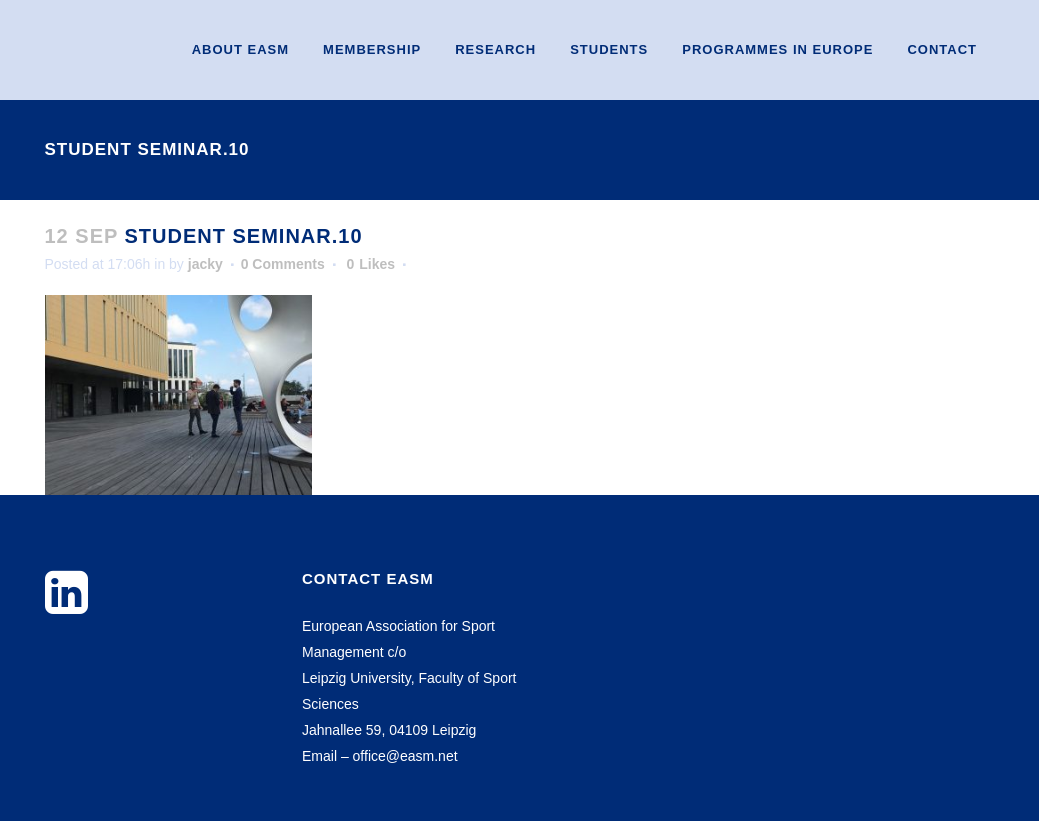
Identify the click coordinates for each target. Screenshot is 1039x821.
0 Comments (283, 264)
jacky (205, 264)
